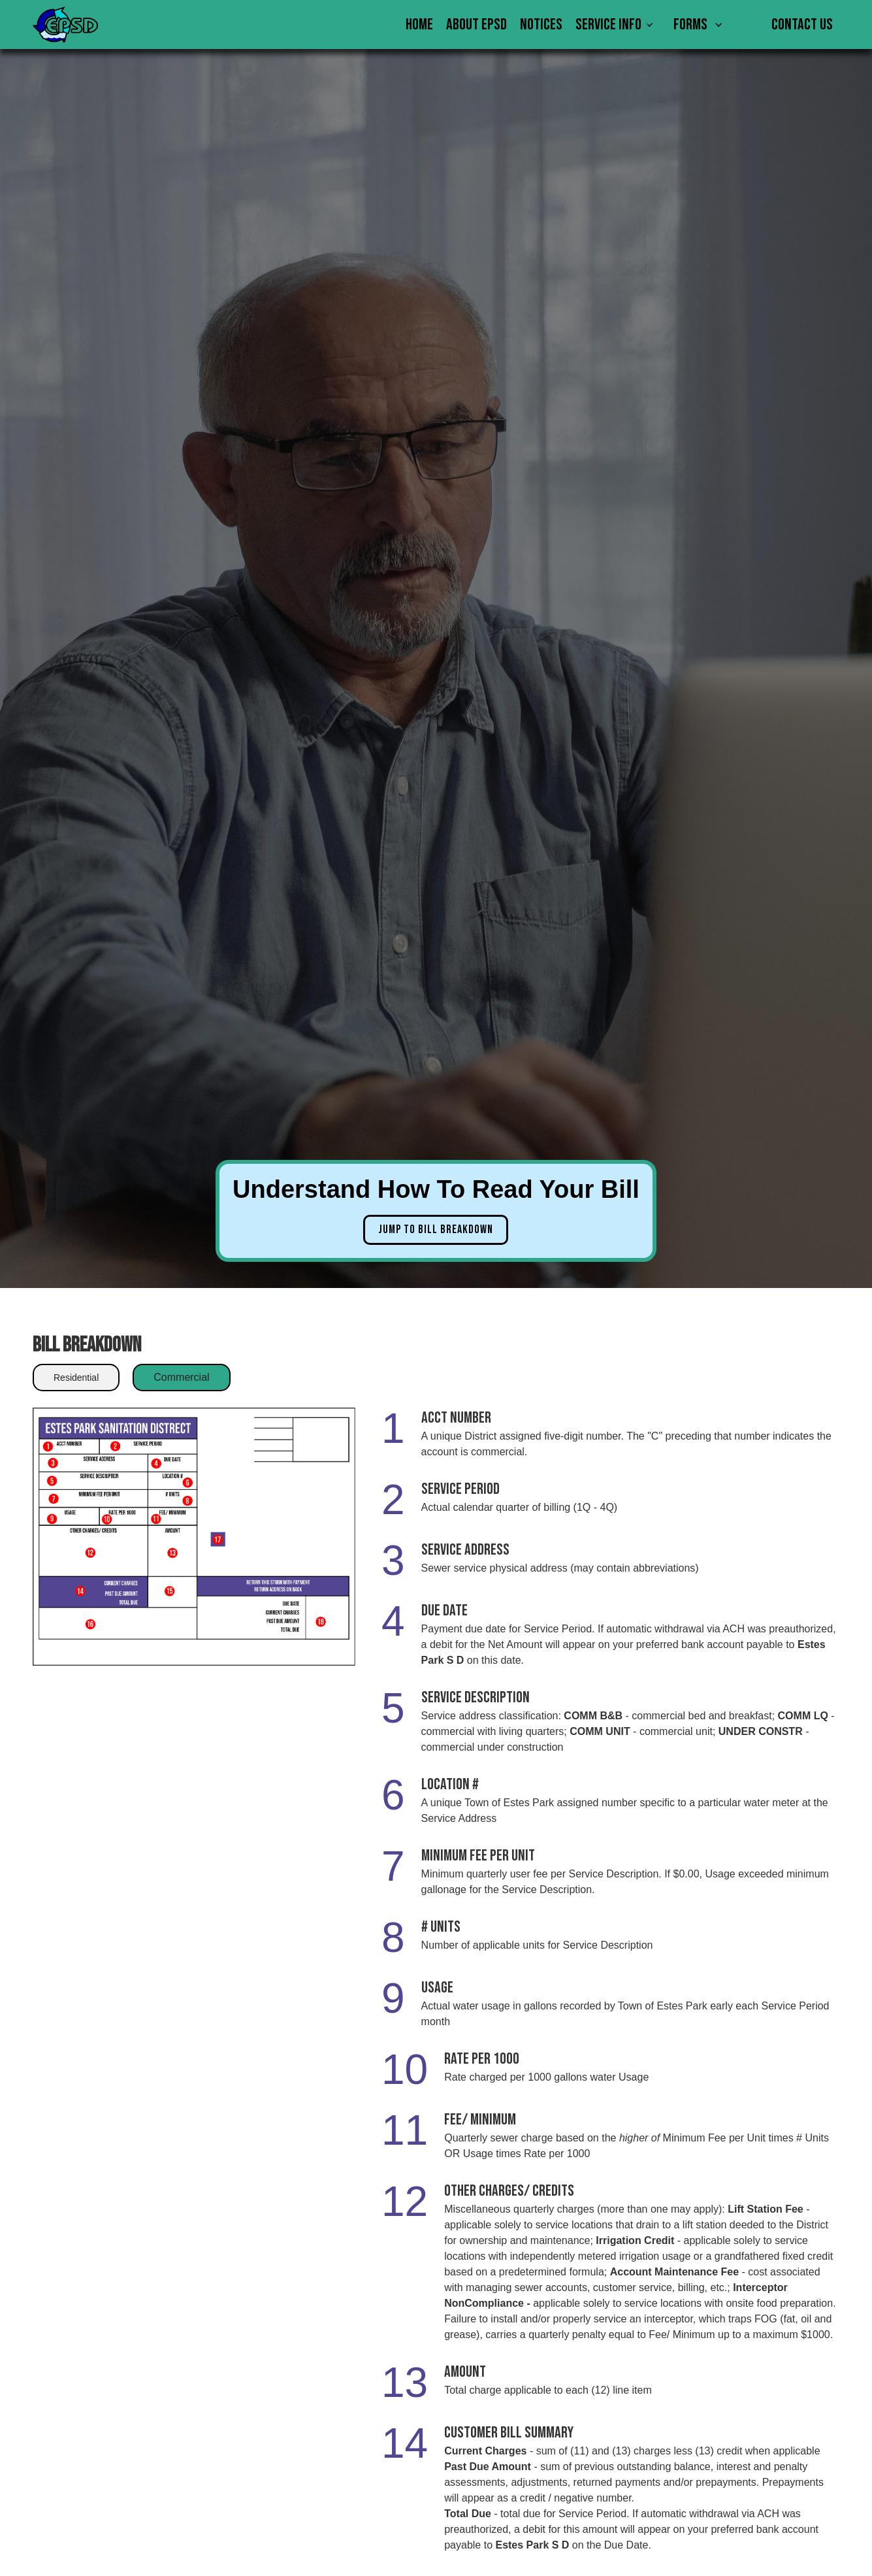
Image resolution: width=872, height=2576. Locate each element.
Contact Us (802, 24)
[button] (618, 25)
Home (419, 24)
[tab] (76, 1377)
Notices (541, 24)
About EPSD (476, 24)
